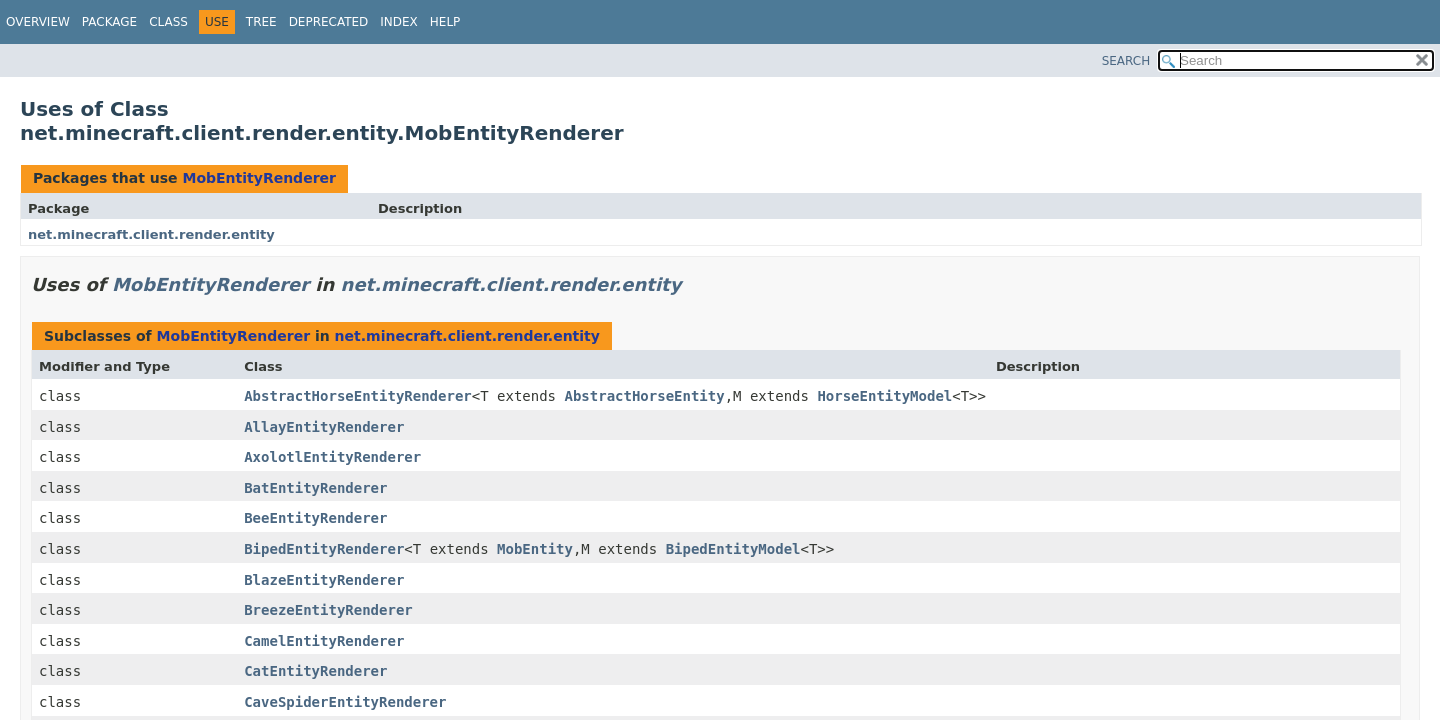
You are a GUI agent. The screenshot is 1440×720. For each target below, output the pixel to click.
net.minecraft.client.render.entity (151, 234)
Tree (261, 22)
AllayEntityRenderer (324, 427)
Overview (38, 22)
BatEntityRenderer (315, 488)
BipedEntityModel (733, 549)
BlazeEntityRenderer (324, 580)
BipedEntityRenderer (324, 549)
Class (168, 22)
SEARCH (1126, 61)
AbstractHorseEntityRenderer (358, 396)
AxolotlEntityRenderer (332, 457)
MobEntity (535, 549)
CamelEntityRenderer (324, 641)
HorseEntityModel (884, 396)
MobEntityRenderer (258, 178)
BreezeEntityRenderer (328, 610)
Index (399, 22)
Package (109, 22)
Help (445, 22)
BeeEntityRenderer (315, 518)
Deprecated (329, 22)
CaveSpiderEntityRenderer (345, 702)
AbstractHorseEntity (644, 396)
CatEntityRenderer (315, 671)
